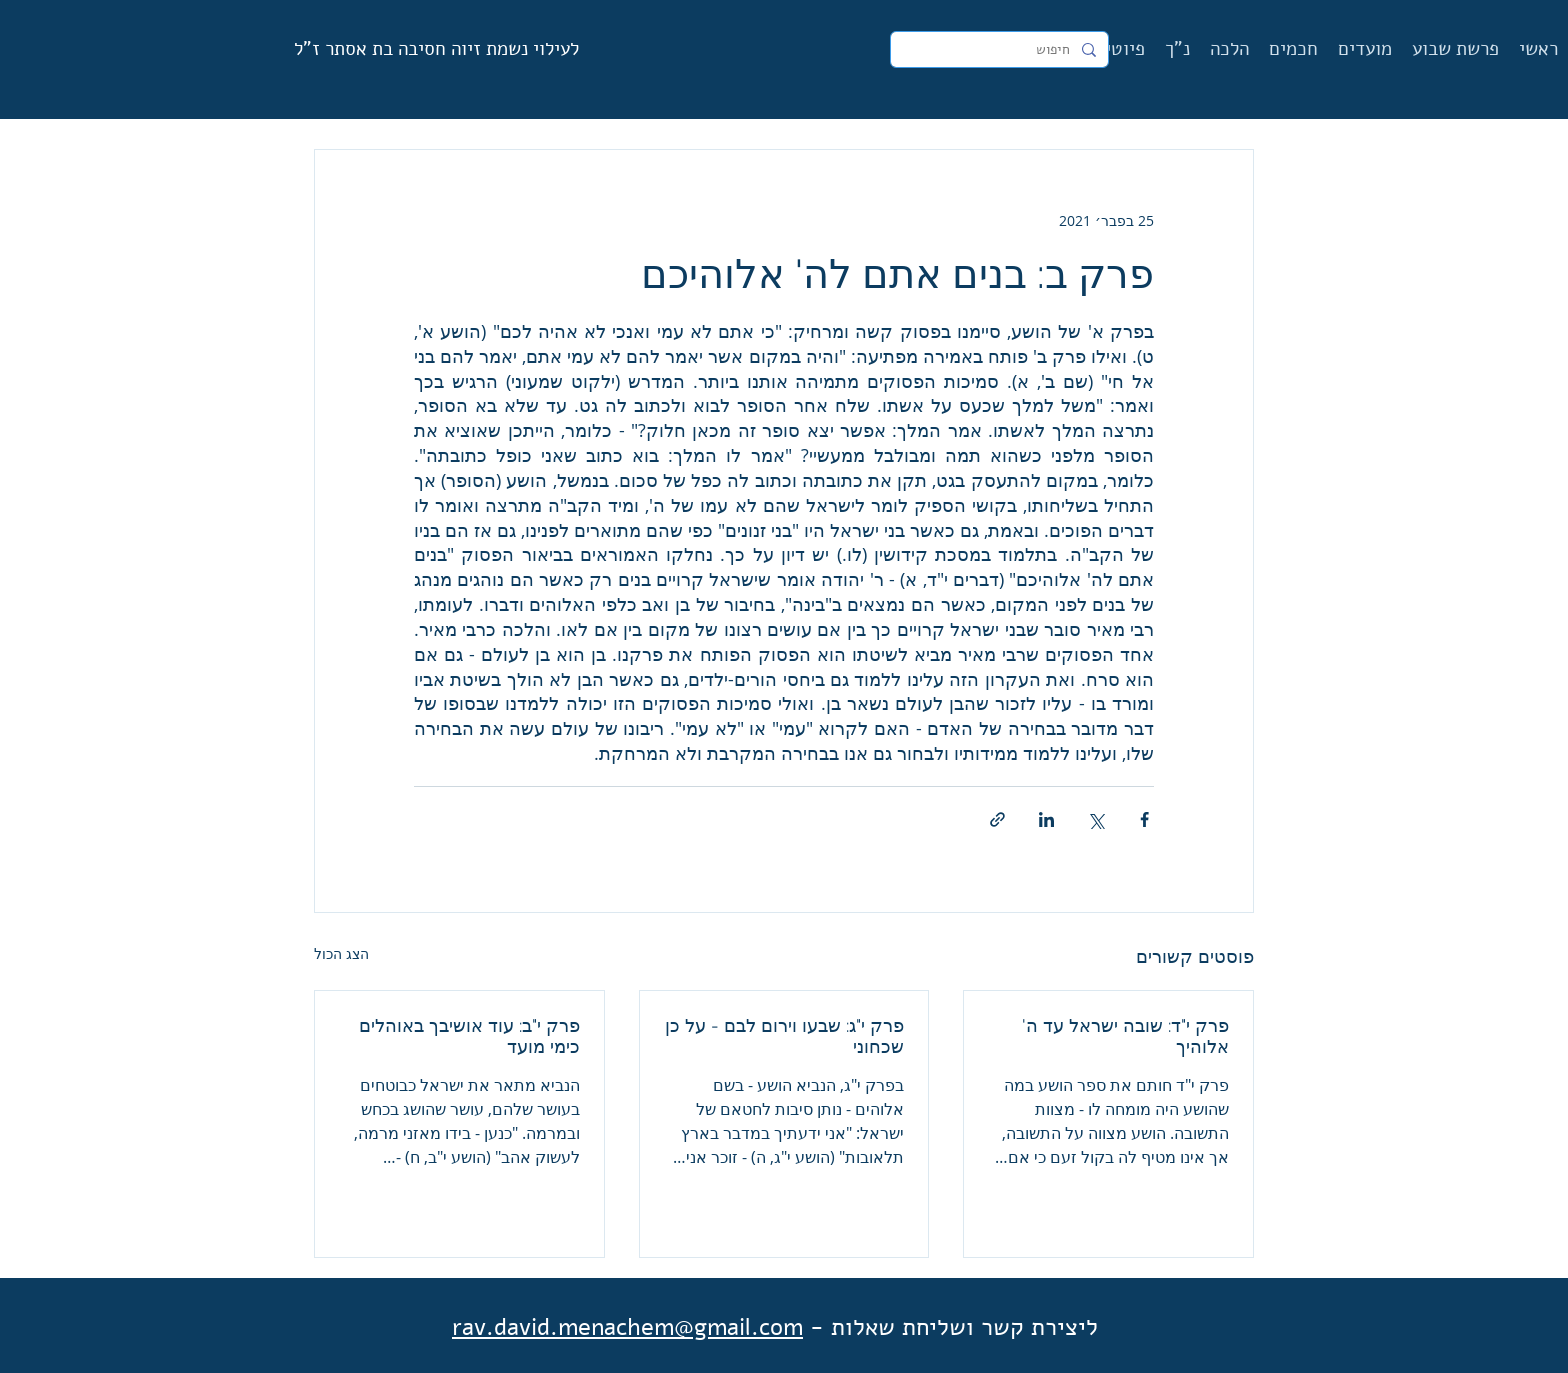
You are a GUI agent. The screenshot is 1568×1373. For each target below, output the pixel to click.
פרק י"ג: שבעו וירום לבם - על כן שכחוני (784, 1036)
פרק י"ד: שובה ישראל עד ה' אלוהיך (1125, 1036)
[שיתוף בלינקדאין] (1046, 819)
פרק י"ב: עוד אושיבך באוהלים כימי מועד (469, 1036)
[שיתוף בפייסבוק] (1144, 819)
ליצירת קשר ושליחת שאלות (964, 1327)
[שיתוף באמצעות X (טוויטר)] (1095, 819)
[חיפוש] (1001, 50)
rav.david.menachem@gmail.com (627, 1327)
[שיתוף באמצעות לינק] (997, 819)
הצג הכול (341, 953)
